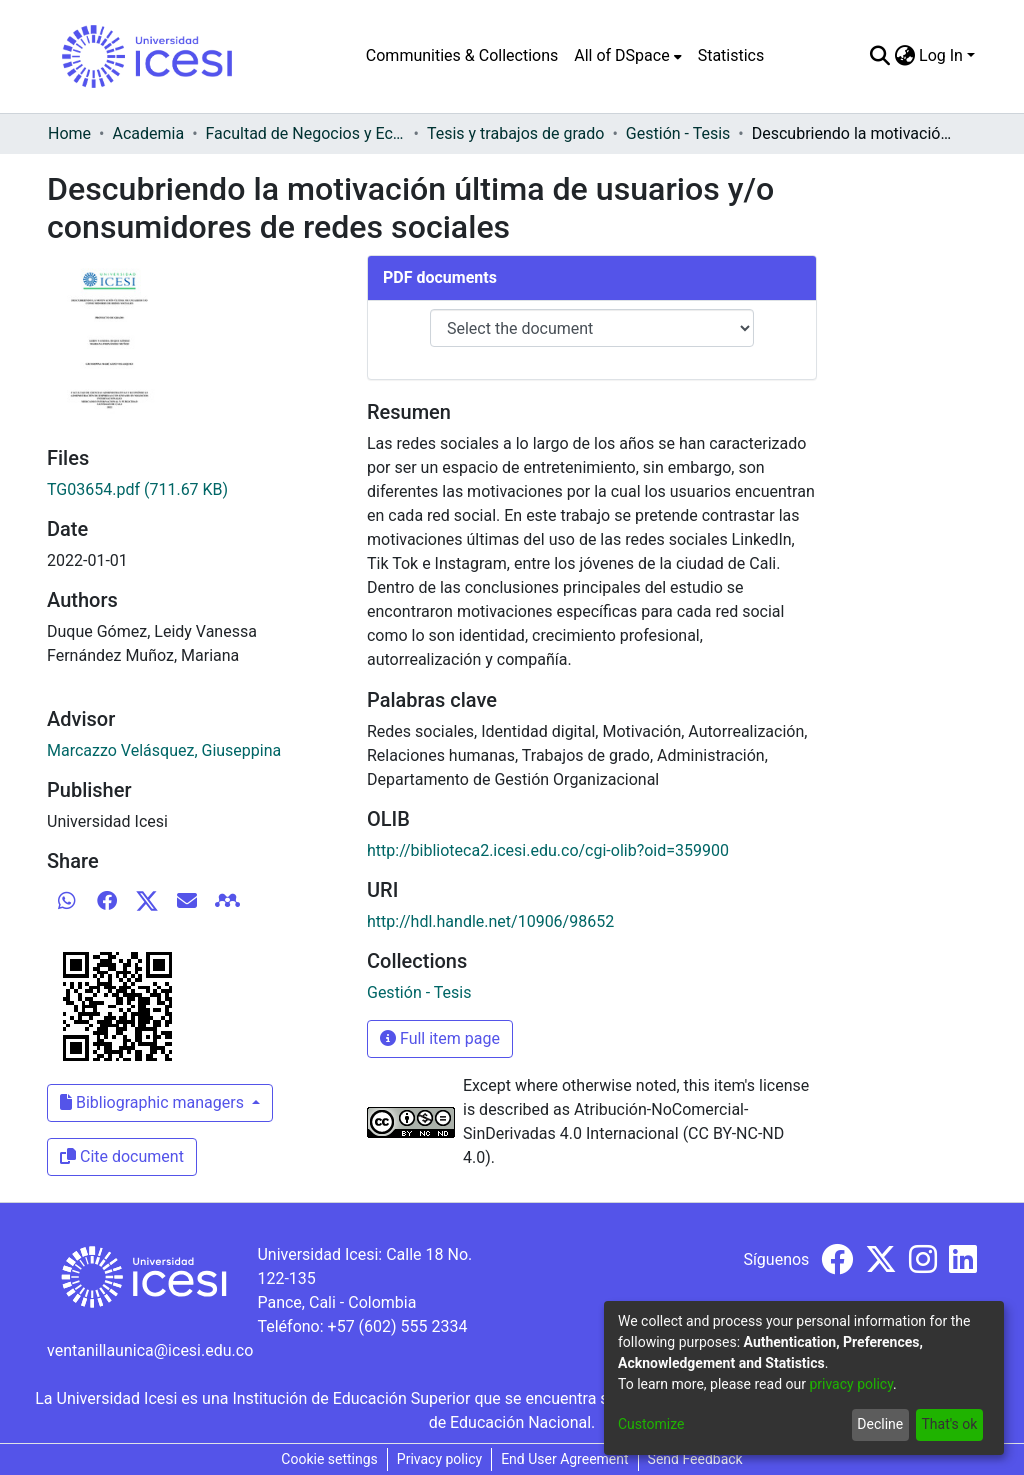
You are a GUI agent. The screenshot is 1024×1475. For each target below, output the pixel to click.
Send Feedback (695, 1459)
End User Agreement (564, 1459)
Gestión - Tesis (678, 133)
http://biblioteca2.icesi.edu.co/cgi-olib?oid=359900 (548, 850)
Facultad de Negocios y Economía (306, 133)
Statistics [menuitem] (731, 55)
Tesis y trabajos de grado (516, 133)
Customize (651, 1424)
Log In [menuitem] (941, 55)
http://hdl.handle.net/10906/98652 (490, 921)
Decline (880, 1424)
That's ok (949, 1424)
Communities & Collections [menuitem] (462, 55)
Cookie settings (329, 1459)
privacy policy (851, 1384)
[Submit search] (879, 56)
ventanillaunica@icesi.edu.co (150, 1350)
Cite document (122, 1156)
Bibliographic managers (154, 1102)
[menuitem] (627, 56)
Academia (148, 133)
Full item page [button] (440, 1038)
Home (69, 133)
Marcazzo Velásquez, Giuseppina (164, 750)
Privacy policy (439, 1459)
